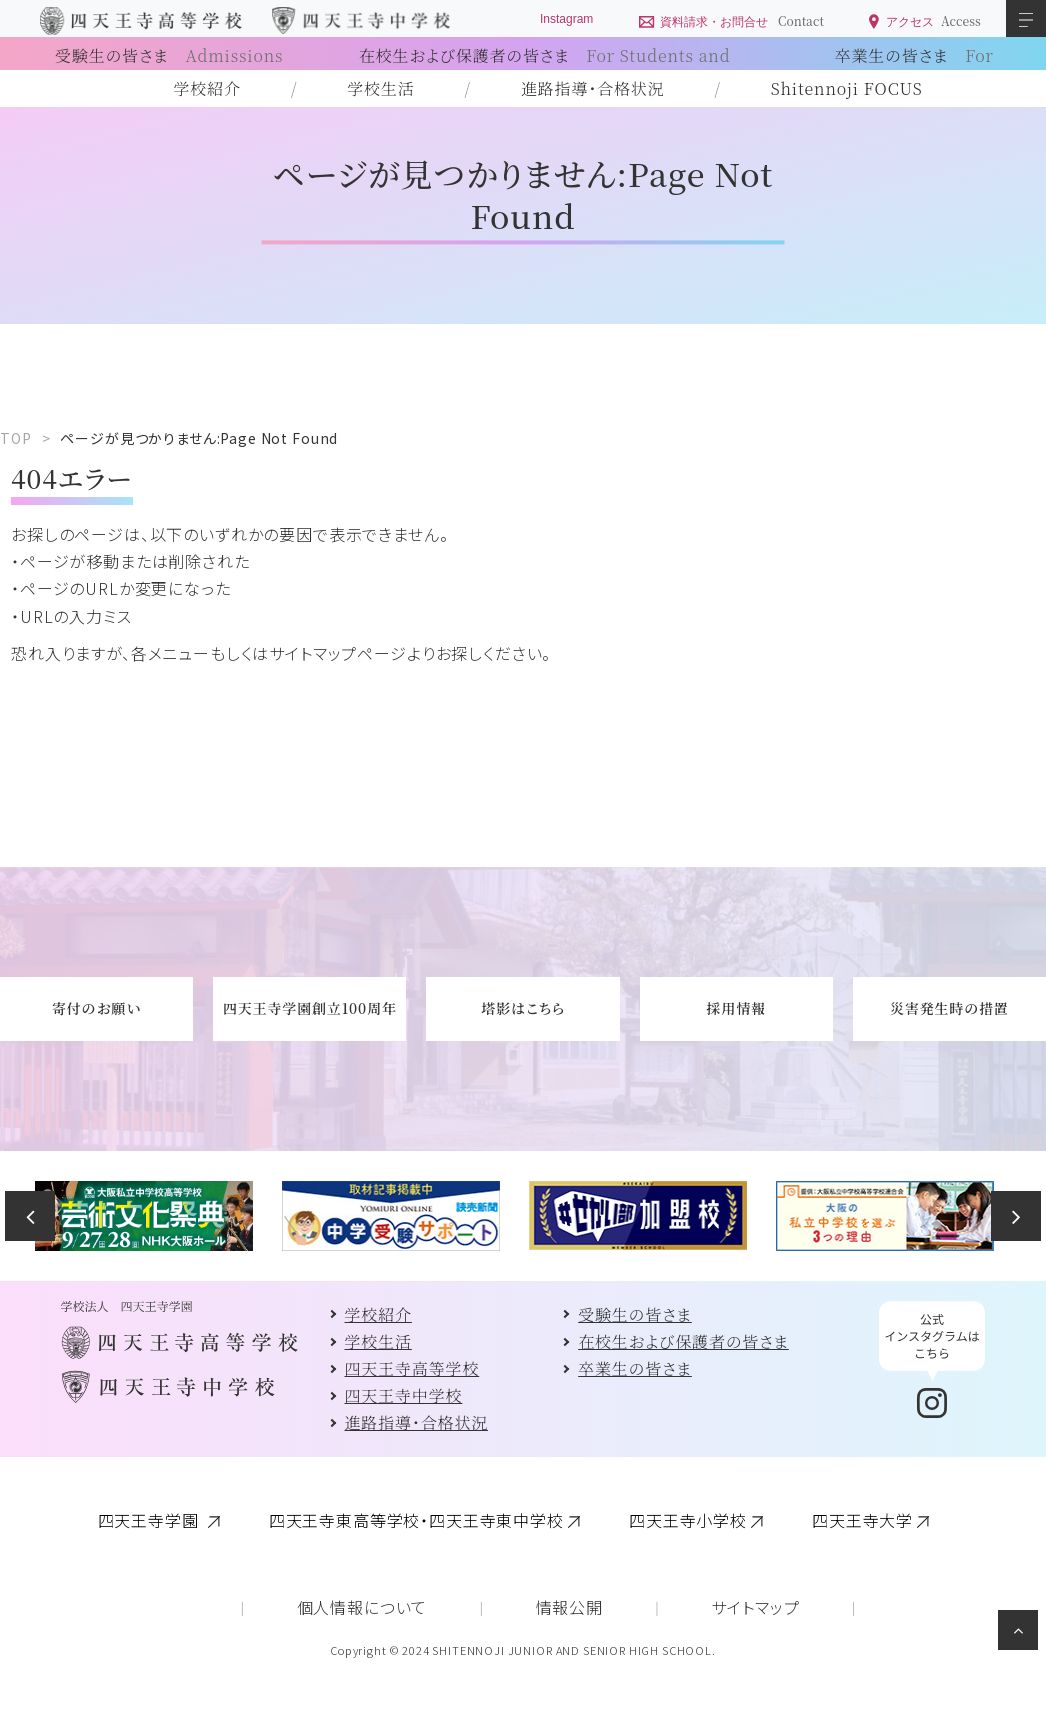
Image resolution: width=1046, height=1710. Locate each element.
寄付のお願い (96, 1008)
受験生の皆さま (169, 55)
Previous (30, 1216)
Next (1016, 1216)
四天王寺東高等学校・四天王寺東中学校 (416, 1520)
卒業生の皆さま (635, 1368)
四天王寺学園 (151, 1520)
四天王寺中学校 (404, 1395)
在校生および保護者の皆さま (683, 1341)
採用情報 (736, 1008)
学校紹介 (207, 88)
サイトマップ (755, 1607)
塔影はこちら (522, 1008)
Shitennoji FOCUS (847, 88)
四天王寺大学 (862, 1520)
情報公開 (569, 1607)
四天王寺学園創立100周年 (310, 1008)
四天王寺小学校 (688, 1520)
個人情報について (362, 1607)
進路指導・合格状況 (593, 88)
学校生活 (380, 88)
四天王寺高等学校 (412, 1368)
